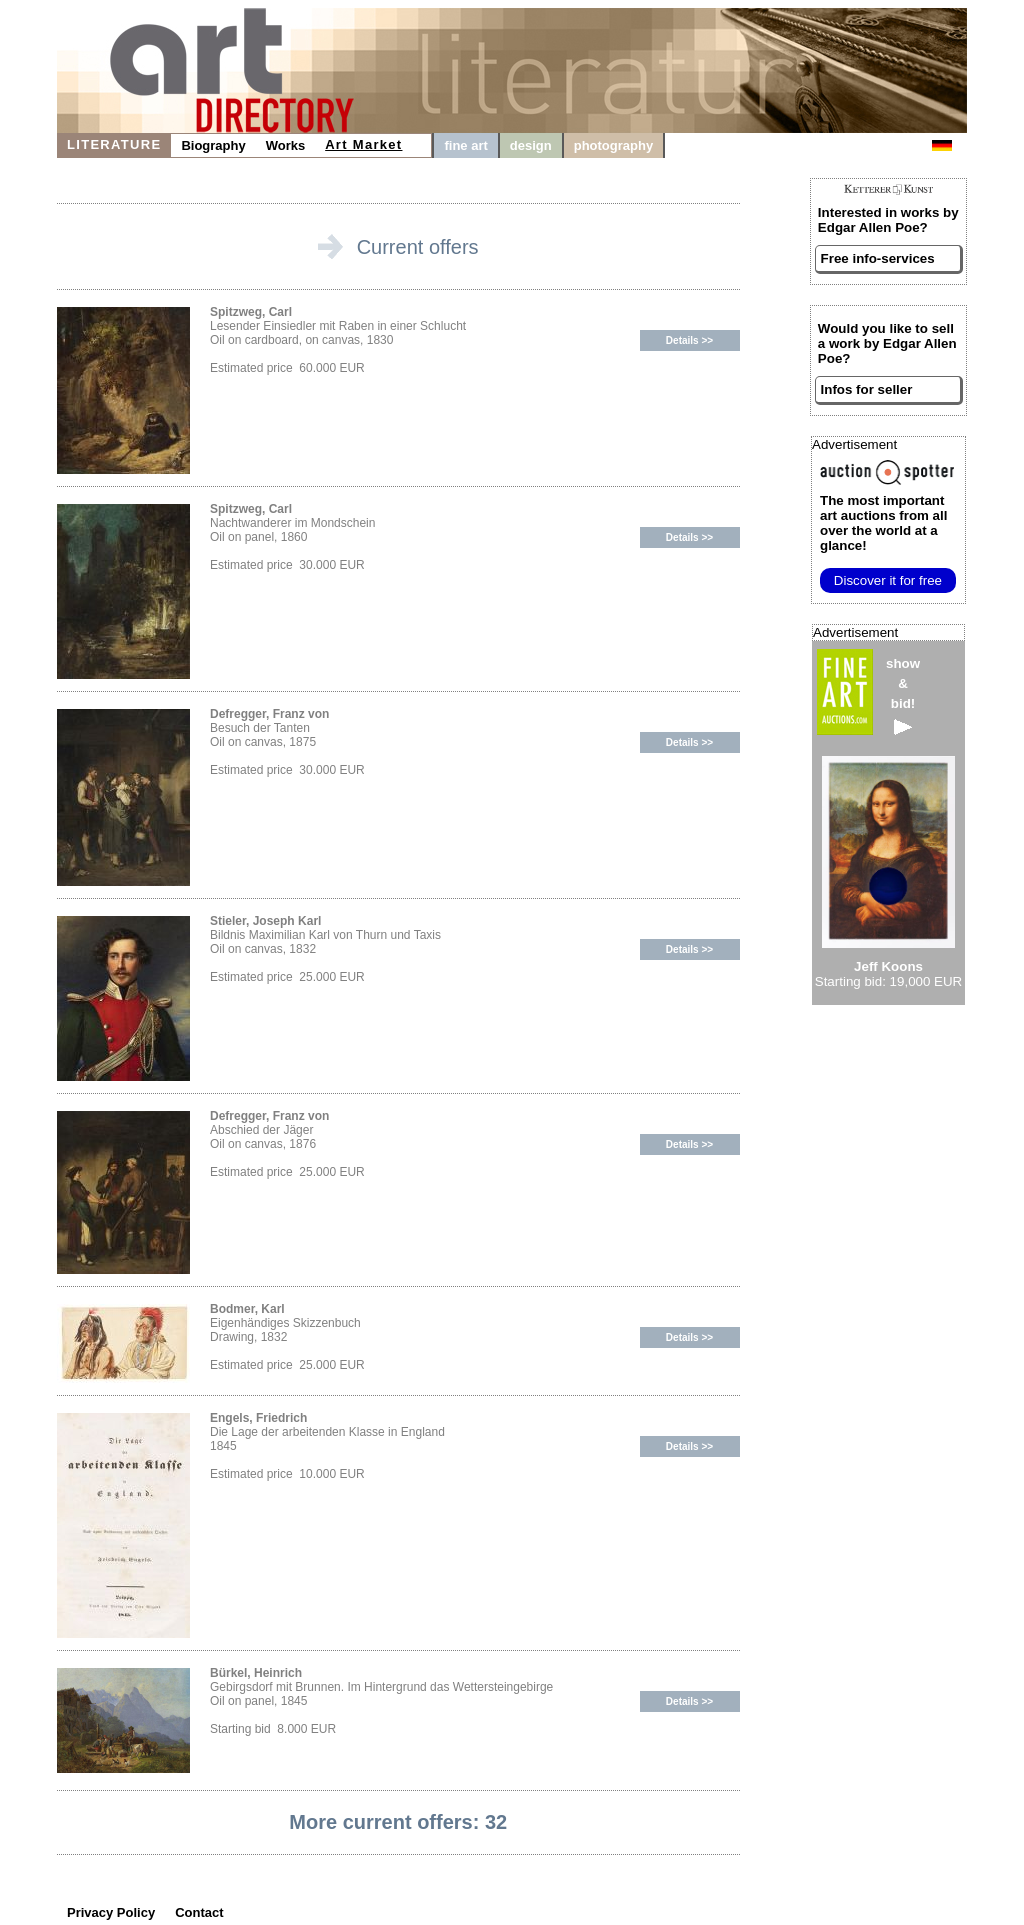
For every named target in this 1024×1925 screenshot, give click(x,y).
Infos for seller (867, 389)
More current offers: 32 (398, 1822)
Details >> (689, 340)
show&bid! (903, 695)
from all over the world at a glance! (883, 523)
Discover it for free (888, 580)
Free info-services (878, 258)
